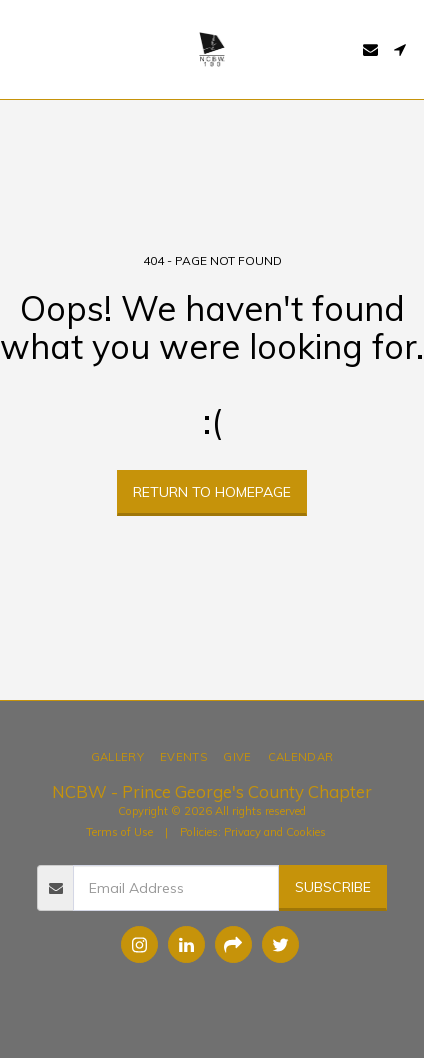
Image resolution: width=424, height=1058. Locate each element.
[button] (22, 48)
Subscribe (333, 887)
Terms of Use (119, 832)
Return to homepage (212, 492)
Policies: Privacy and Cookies (253, 832)
